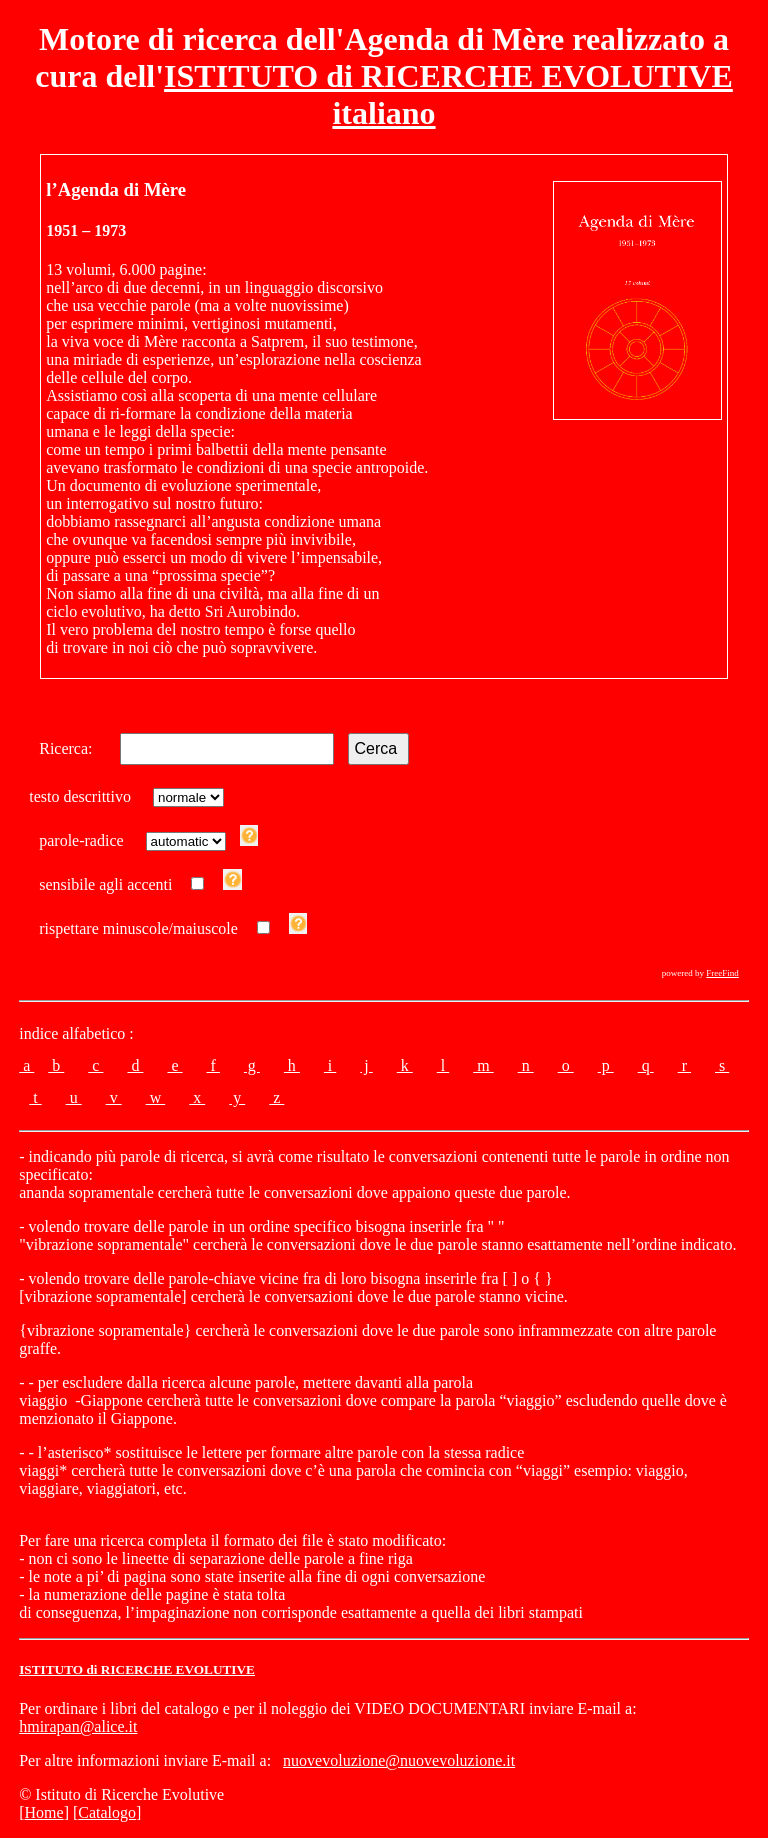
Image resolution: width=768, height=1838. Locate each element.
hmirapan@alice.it (78, 1726)
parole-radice (85, 840)
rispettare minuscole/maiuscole (138, 928)
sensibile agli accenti (105, 884)
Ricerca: (69, 748)
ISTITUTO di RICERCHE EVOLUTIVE (137, 1669)
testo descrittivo (84, 796)
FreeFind (722, 973)
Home (44, 1812)
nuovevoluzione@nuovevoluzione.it (399, 1760)
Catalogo (107, 1812)
